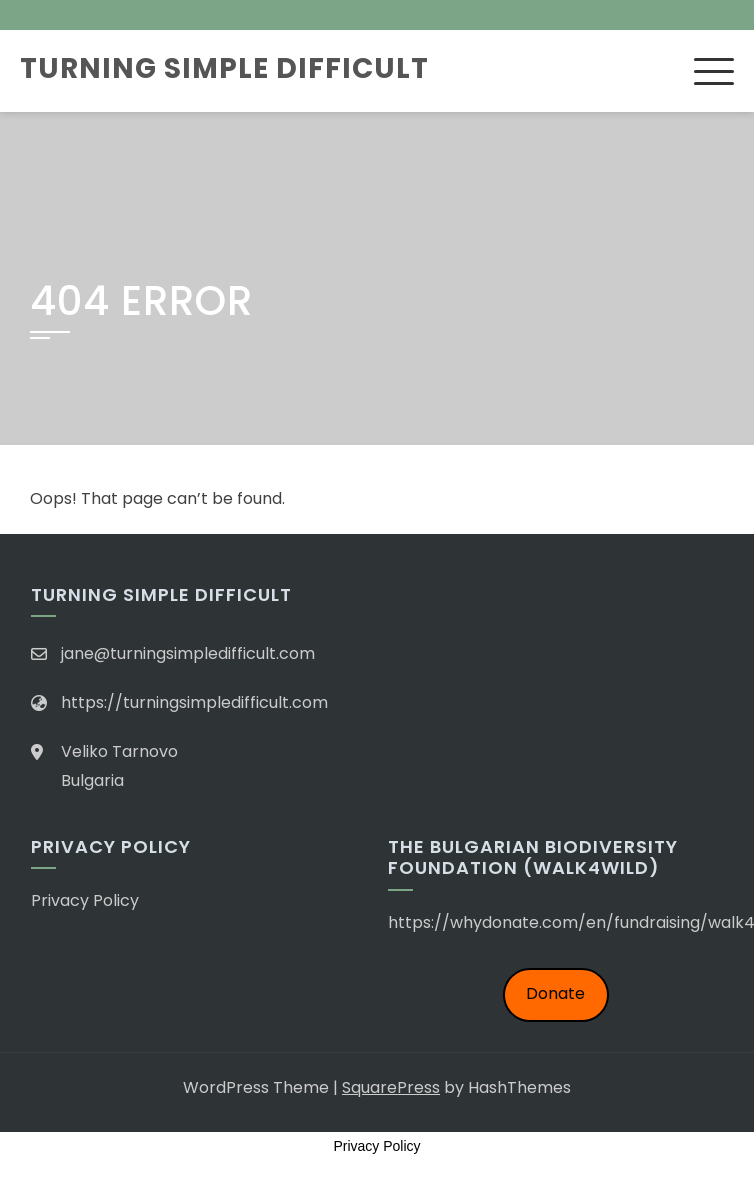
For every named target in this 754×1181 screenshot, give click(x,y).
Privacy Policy (85, 900)
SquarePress (391, 1087)
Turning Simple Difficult (224, 68)
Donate (555, 993)
